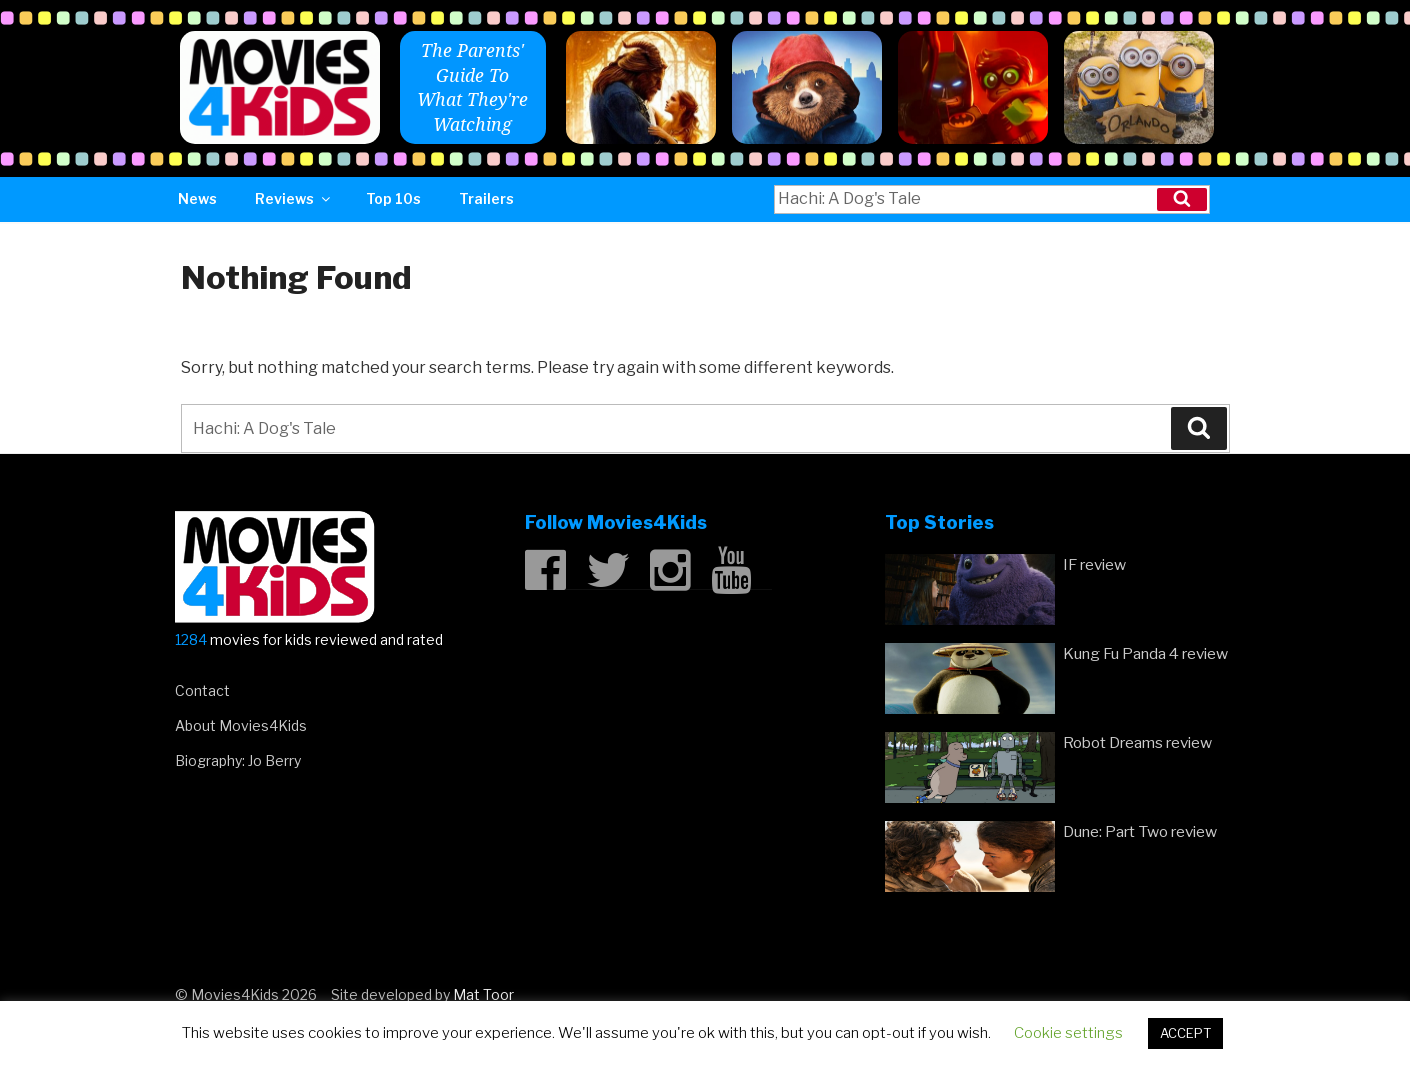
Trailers (486, 198)
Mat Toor (483, 994)
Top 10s (393, 198)
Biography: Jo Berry (238, 760)
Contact (202, 690)
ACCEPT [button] (1185, 1033)
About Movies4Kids (241, 725)
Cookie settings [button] (1068, 1033)
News (197, 198)
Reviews (294, 198)
